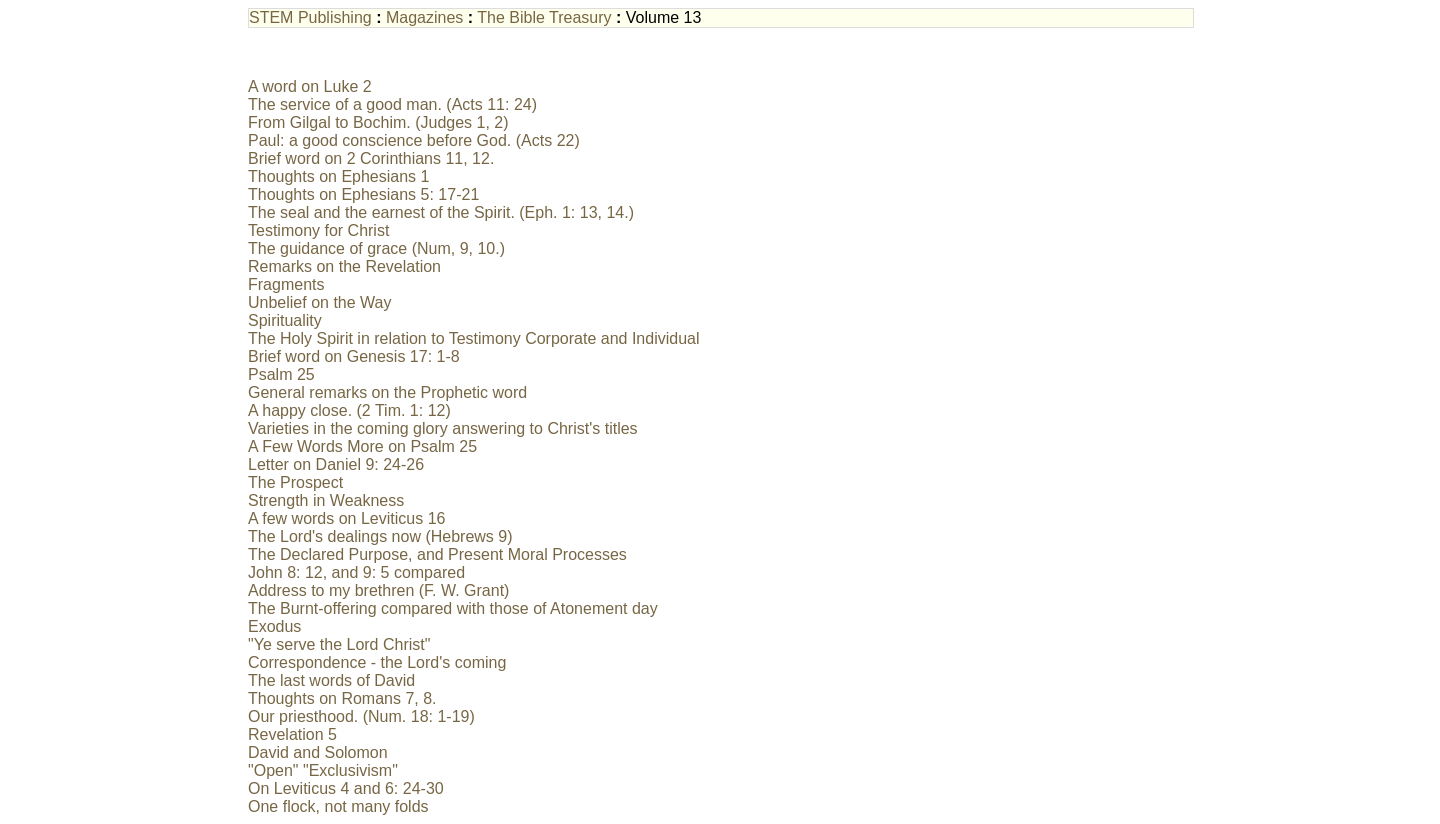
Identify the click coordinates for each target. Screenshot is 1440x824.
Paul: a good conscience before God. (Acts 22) (414, 140)
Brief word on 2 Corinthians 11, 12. (371, 158)
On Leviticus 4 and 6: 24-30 (346, 788)
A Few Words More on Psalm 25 (362, 446)
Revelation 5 (292, 734)
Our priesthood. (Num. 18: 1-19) (361, 716)
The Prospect (295, 482)
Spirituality (285, 320)
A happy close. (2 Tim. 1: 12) (349, 410)
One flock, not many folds (338, 806)
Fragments (286, 284)
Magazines (424, 17)
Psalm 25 (281, 374)
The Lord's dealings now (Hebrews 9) (380, 536)
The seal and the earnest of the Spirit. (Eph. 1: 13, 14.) (441, 212)
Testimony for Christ (318, 230)
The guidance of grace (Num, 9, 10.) (376, 248)
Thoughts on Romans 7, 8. (342, 698)
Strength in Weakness (326, 500)
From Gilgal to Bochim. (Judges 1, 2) (378, 122)
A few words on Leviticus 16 (346, 518)
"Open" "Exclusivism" (323, 770)
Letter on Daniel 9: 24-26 (336, 464)
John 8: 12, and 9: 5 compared (356, 572)
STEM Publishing (310, 17)
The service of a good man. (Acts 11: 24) (392, 104)
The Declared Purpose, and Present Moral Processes (437, 554)
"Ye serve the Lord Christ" (339, 644)
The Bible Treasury (544, 17)
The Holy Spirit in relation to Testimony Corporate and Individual (474, 338)
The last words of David (331, 680)
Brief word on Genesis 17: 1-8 (354, 356)
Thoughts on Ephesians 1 (338, 176)
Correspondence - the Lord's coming (377, 662)
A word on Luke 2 (310, 86)
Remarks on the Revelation (344, 266)
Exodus (274, 626)
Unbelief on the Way (319, 302)
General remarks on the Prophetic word (387, 392)
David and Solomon (318, 752)
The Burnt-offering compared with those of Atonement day (453, 608)
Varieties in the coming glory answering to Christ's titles (443, 428)
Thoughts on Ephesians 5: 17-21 (363, 194)
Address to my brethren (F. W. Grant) (378, 590)
